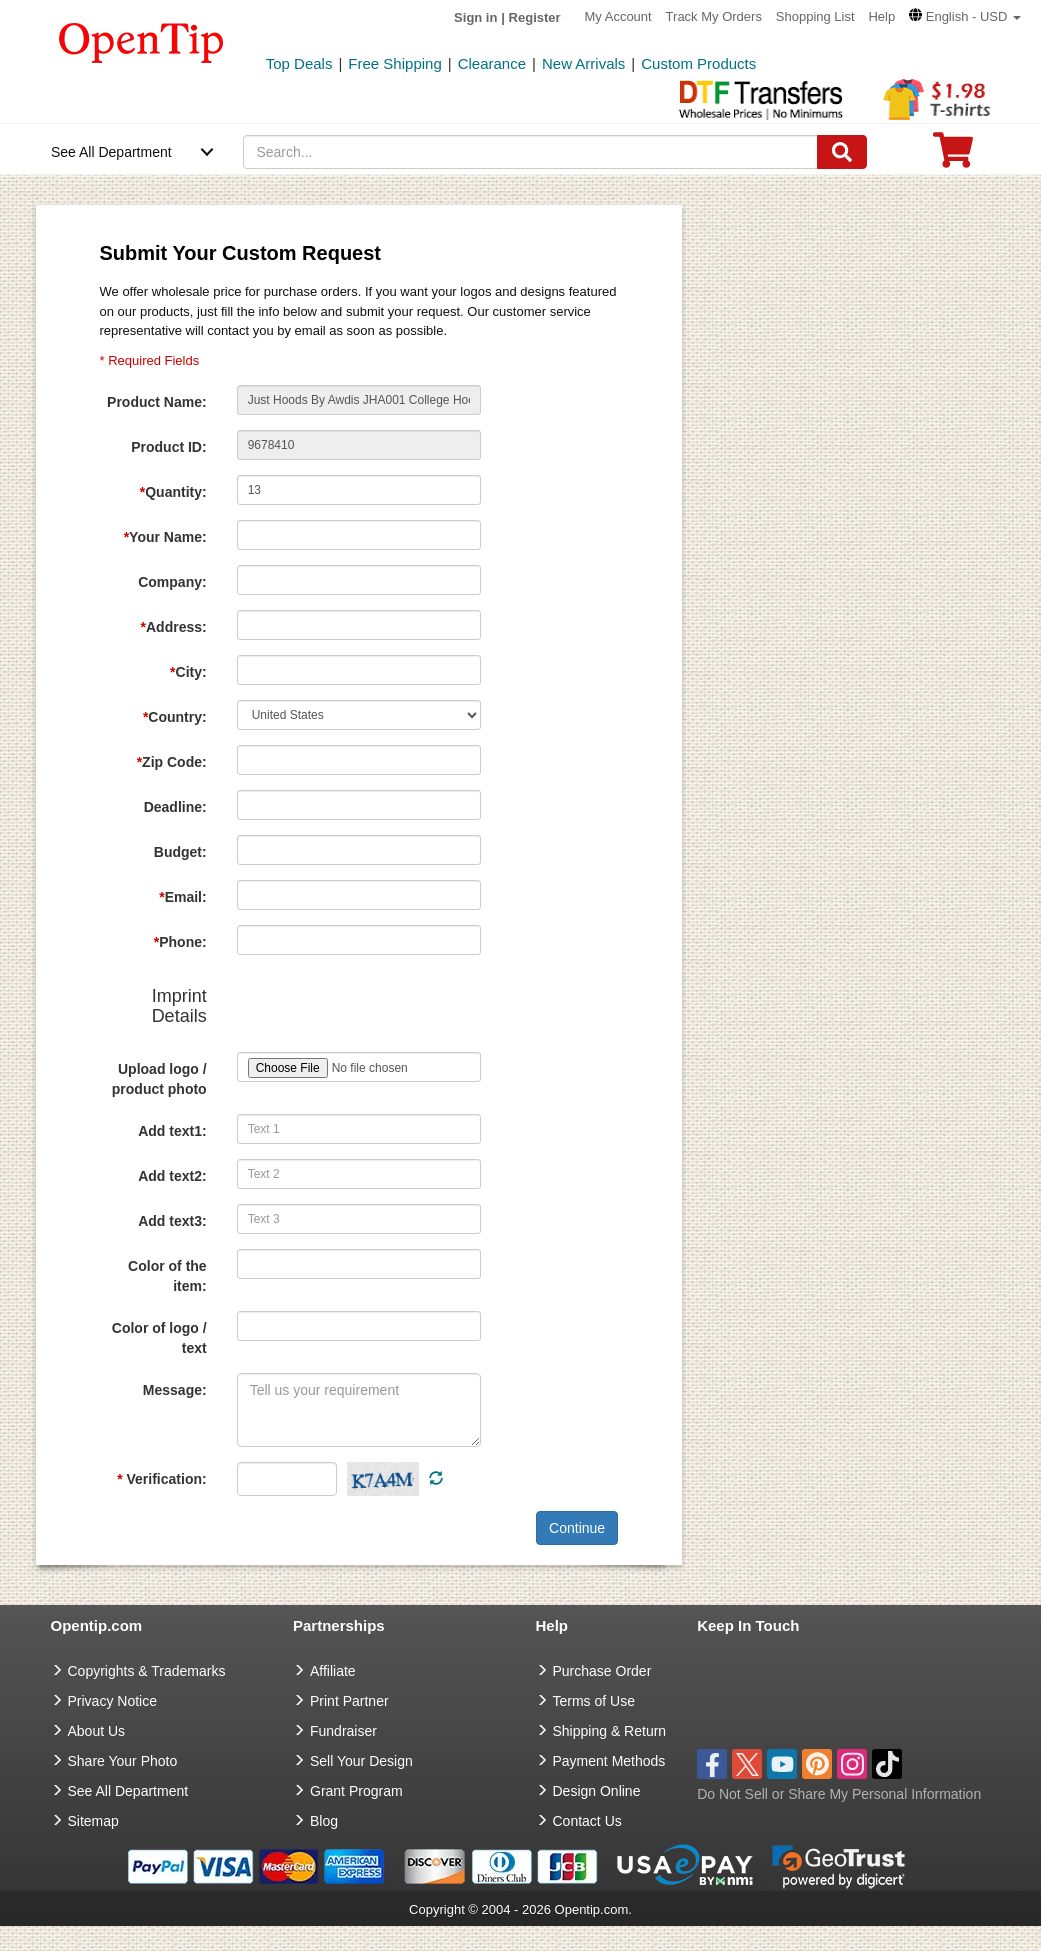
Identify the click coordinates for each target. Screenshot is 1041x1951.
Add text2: (172, 1176)
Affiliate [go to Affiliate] (333, 1671)
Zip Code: (172, 762)
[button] (965, 16)
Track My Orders (714, 16)
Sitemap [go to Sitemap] (93, 1821)
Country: (175, 717)
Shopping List (815, 16)
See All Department (111, 152)
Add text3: (172, 1221)
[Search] (842, 152)
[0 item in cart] (953, 156)
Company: (172, 582)
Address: (174, 627)
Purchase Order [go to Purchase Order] (602, 1671)
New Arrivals (583, 63)
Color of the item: (167, 1276)
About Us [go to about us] (97, 1731)
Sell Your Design (361, 1761)
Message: (175, 1390)
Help (881, 16)
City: (188, 672)
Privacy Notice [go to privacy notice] (112, 1701)
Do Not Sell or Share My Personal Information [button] (839, 1794)
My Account (618, 16)
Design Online (597, 1791)
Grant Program (356, 1791)
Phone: (180, 942)
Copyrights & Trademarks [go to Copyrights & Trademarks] (147, 1671)
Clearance (492, 63)
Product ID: (168, 447)
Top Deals (299, 63)
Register (535, 17)
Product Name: (157, 402)
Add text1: (172, 1131)
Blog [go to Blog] (324, 1821)
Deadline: (175, 807)
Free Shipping (394, 63)
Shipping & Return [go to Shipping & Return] (610, 1731)
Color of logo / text (159, 1338)
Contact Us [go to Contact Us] (587, 1821)
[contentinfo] (141, 41)
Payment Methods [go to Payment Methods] (609, 1761)
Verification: (161, 1479)
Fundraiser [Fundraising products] (343, 1731)
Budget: (180, 852)
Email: (182, 897)
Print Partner (349, 1701)
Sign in (475, 17)
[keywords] (530, 152)
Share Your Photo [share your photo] (123, 1761)
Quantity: (173, 492)
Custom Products (698, 63)
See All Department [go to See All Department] (128, 1791)
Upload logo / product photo (159, 1079)
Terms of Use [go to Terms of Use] (594, 1701)
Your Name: (165, 537)
